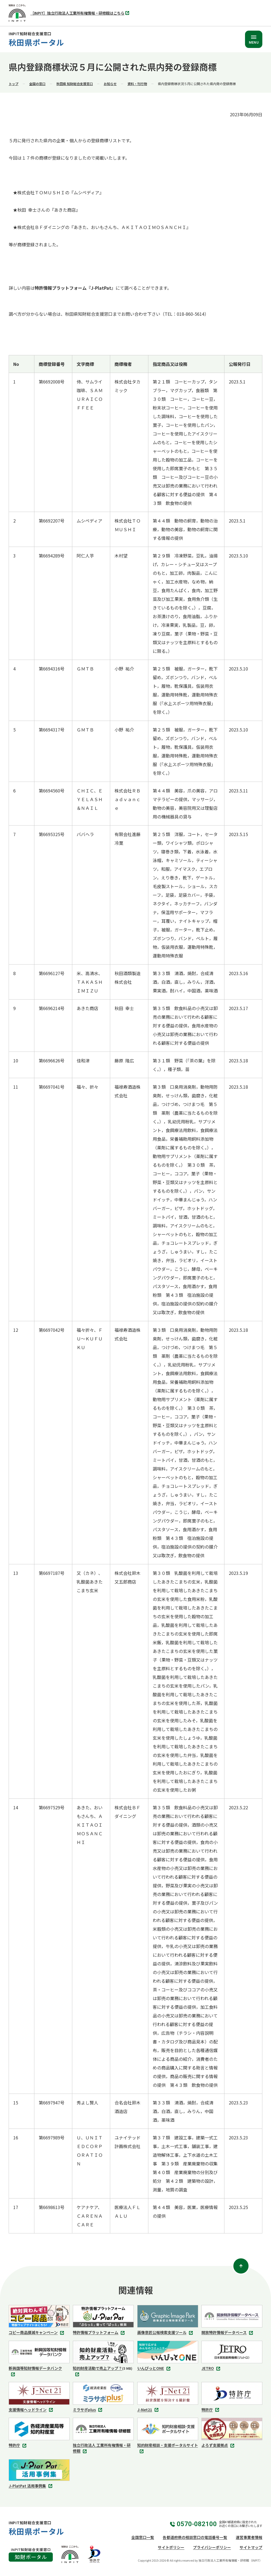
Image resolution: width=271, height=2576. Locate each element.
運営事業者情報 (249, 2537)
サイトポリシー (171, 2547)
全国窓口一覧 (142, 2537)
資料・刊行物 (137, 83)
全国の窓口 (37, 83)
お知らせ (110, 83)
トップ (13, 83)
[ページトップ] (241, 2266)
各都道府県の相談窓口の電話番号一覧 (195, 2537)
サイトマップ (251, 2547)
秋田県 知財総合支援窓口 (74, 83)
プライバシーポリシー (212, 2547)
